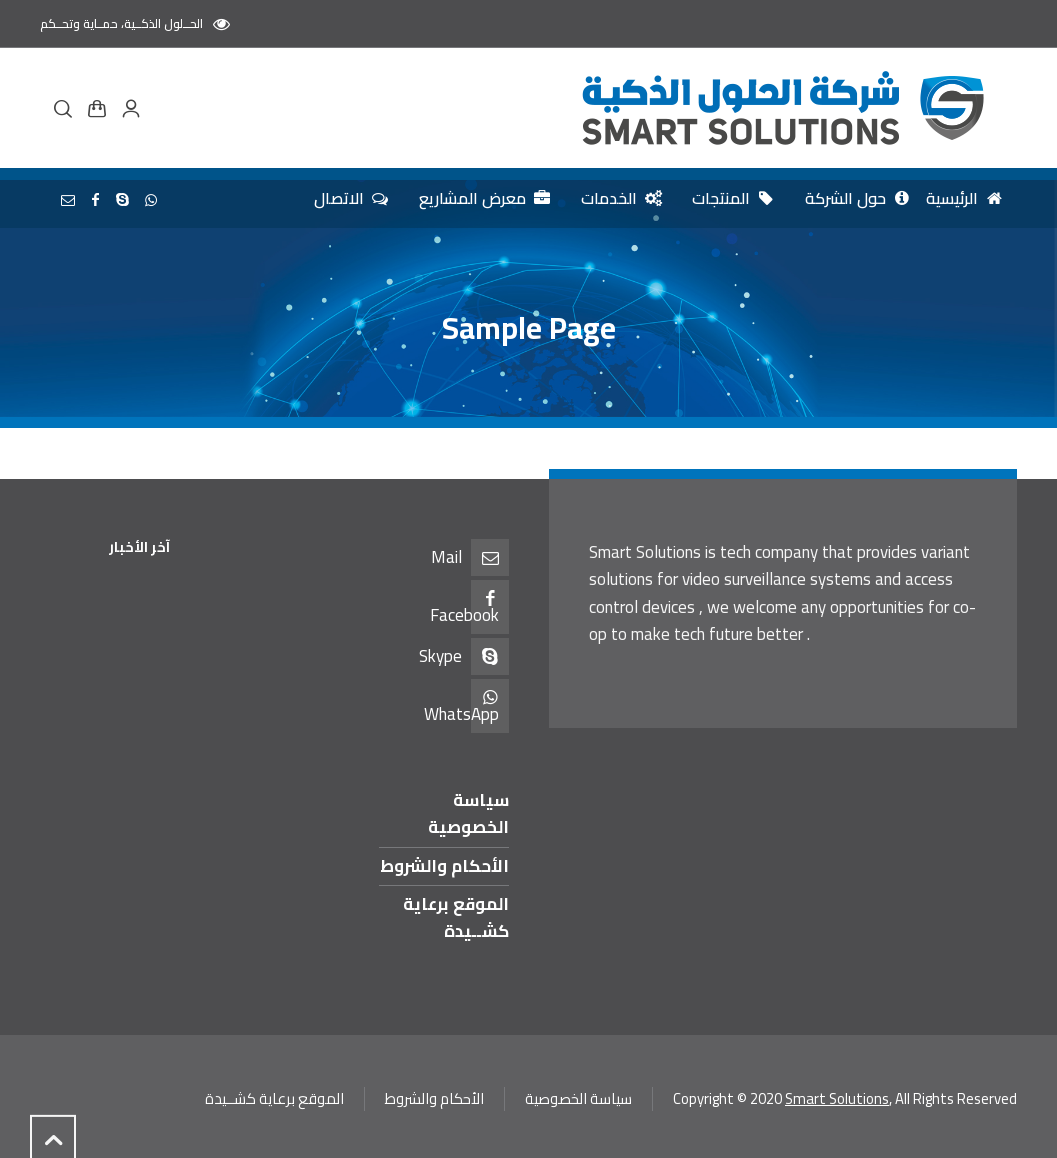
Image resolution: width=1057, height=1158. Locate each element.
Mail (446, 557)
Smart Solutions (837, 1098)
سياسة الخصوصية (468, 813)
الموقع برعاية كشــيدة (456, 917)
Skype (440, 656)
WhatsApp (461, 714)
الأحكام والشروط (444, 866)
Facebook (464, 615)
